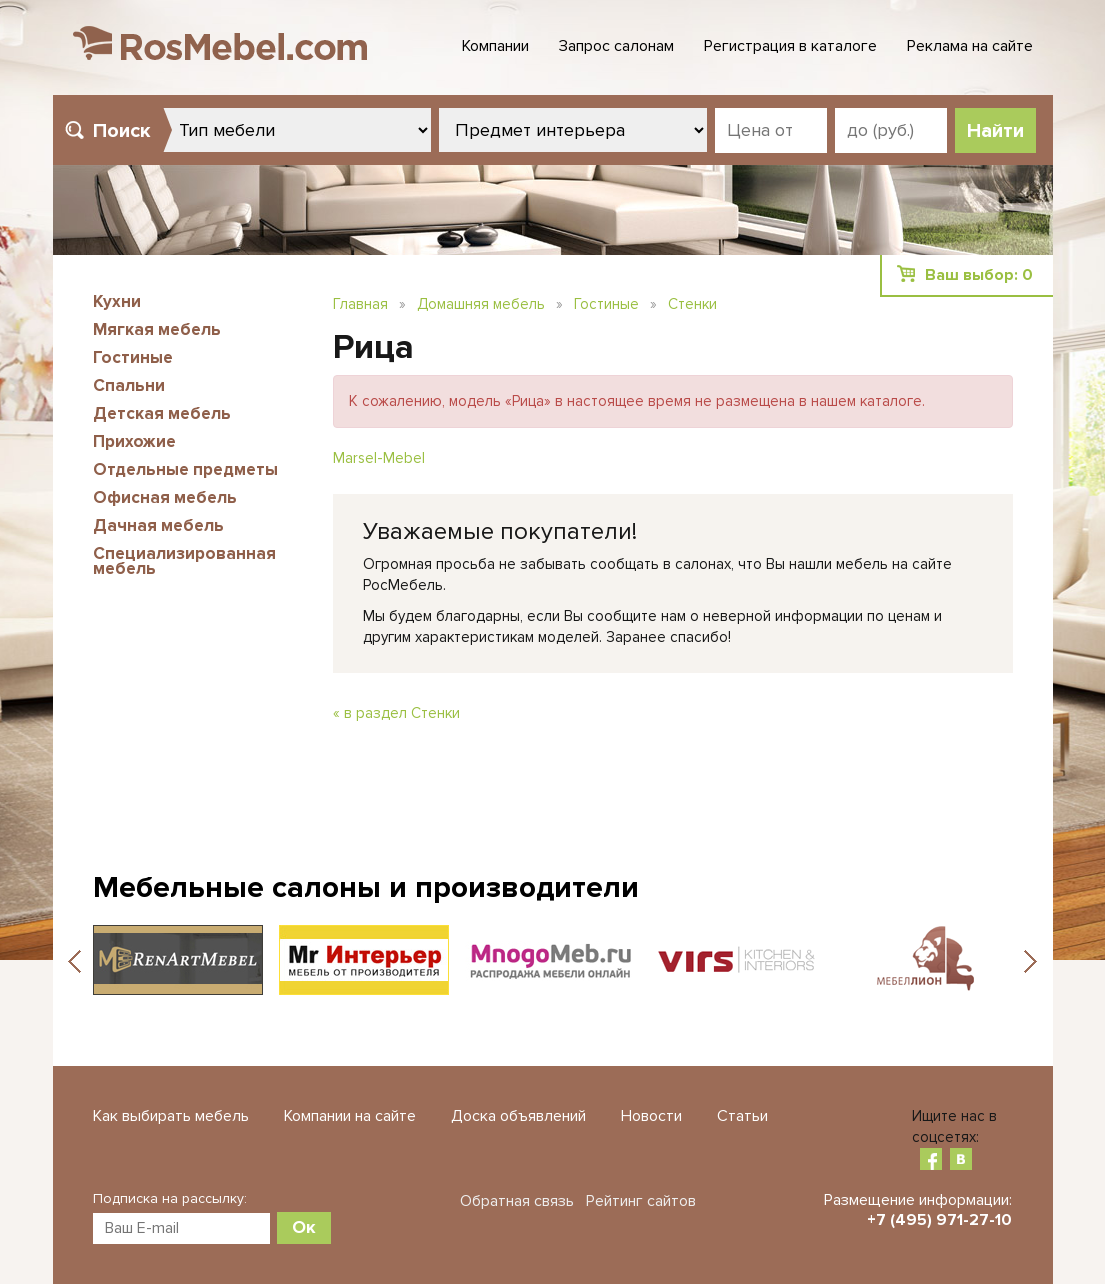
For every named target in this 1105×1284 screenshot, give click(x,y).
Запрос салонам (616, 46)
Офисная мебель (165, 497)
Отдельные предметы (185, 469)
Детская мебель (162, 413)
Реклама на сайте (970, 46)
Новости (651, 1116)
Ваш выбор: (979, 275)
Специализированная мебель (184, 561)
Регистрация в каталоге (790, 46)
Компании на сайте (350, 1116)
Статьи (742, 1116)
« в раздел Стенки (396, 713)
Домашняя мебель (481, 304)
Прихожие (134, 441)
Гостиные (133, 357)
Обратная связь (517, 1201)
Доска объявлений (518, 1116)
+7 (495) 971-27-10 (939, 1220)
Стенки (692, 304)
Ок (304, 1227)
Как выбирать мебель (171, 1116)
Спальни (129, 385)
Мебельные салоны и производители (366, 887)
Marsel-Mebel (379, 458)
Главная (360, 304)
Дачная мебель (158, 525)
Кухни (117, 301)
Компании (495, 46)
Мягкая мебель (157, 329)
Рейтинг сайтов (641, 1201)
